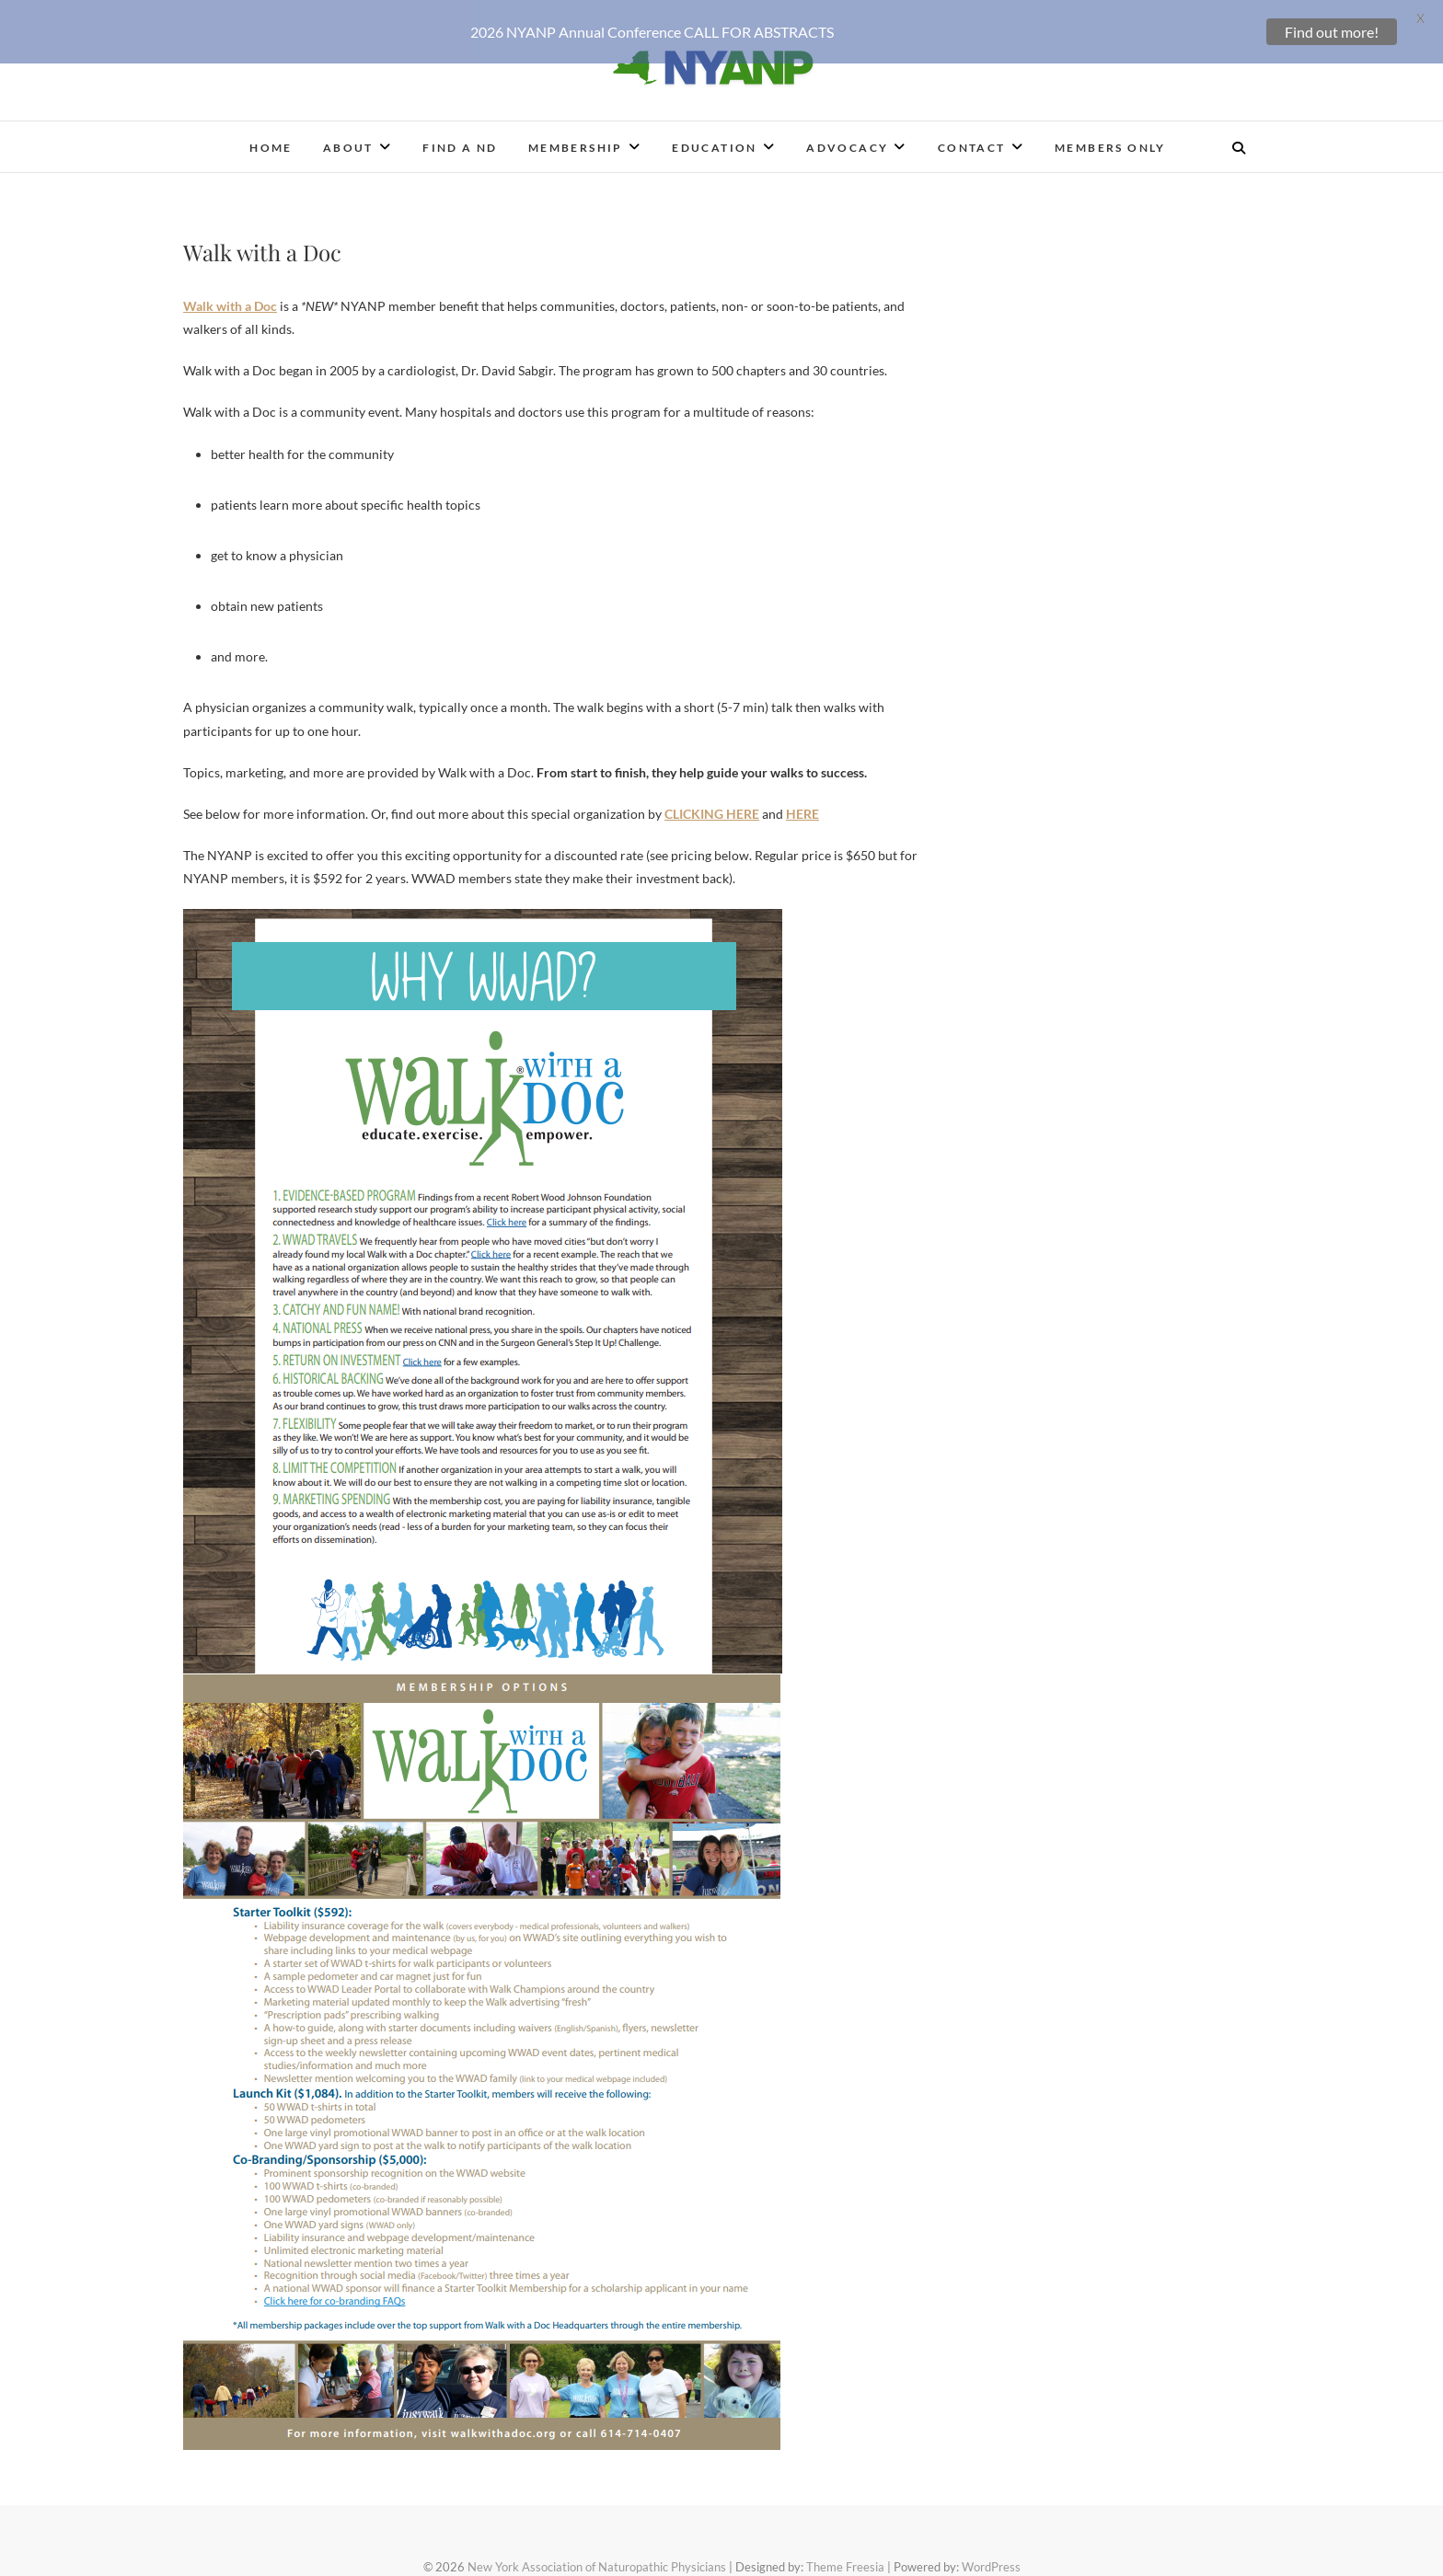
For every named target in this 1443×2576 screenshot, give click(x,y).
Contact (972, 140)
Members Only (1110, 140)
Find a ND (460, 140)
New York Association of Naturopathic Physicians (597, 2559)
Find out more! (1332, 31)
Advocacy (847, 140)
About (348, 140)
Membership (575, 140)
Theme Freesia (845, 2559)
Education (714, 140)
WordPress (991, 2559)
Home (271, 140)
